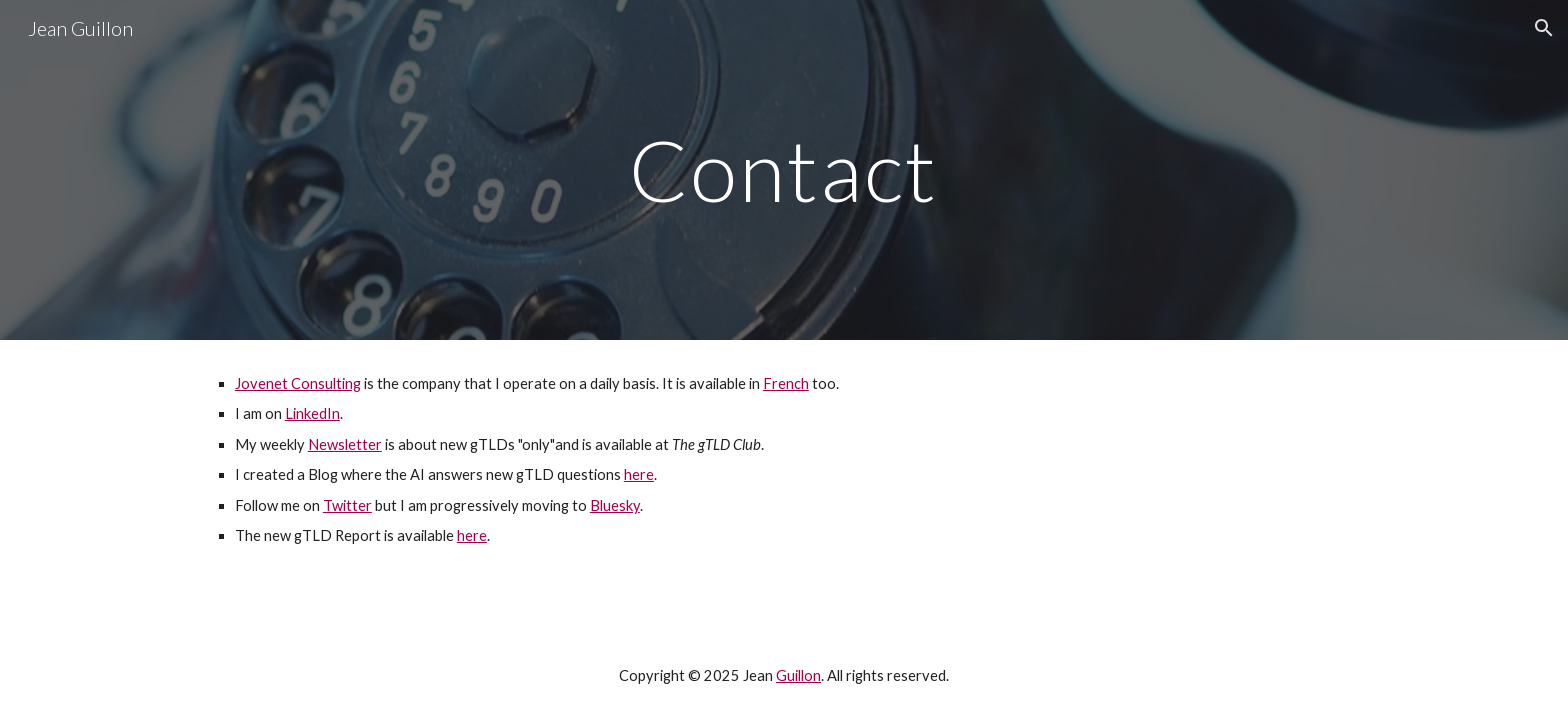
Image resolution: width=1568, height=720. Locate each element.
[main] (784, 169)
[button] (1544, 28)
